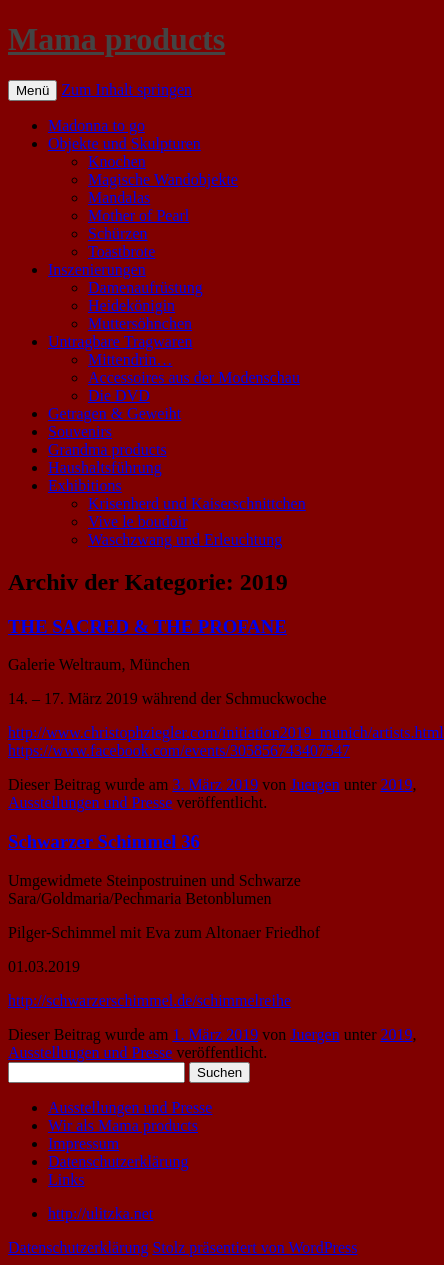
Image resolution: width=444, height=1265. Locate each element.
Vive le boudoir (137, 521)
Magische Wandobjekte (163, 179)
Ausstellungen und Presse (90, 802)
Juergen (314, 784)
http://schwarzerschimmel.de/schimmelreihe (149, 1000)
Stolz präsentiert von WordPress (254, 1247)
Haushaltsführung (105, 467)
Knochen (117, 161)
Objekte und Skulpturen (124, 143)
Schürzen (118, 233)
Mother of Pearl (138, 215)
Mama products (116, 39)
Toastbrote (121, 251)
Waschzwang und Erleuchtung (185, 539)
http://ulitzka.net (100, 1213)
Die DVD (119, 395)
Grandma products (107, 449)
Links (66, 1179)
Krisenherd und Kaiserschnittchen (197, 503)
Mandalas (119, 197)
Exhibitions (85, 485)
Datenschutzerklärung (118, 1161)
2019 (397, 784)
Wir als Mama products (123, 1125)
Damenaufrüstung (145, 287)
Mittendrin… (130, 359)
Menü (32, 90)
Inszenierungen (97, 269)
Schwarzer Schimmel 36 (104, 841)
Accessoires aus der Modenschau (194, 377)
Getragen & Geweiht (114, 413)
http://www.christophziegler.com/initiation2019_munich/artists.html (226, 732)
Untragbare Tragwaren (120, 341)
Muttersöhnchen (140, 323)
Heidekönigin (131, 305)
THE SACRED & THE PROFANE (147, 626)
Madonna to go (96, 125)
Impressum (83, 1143)
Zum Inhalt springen (126, 89)
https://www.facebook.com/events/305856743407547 (179, 750)
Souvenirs (80, 431)
